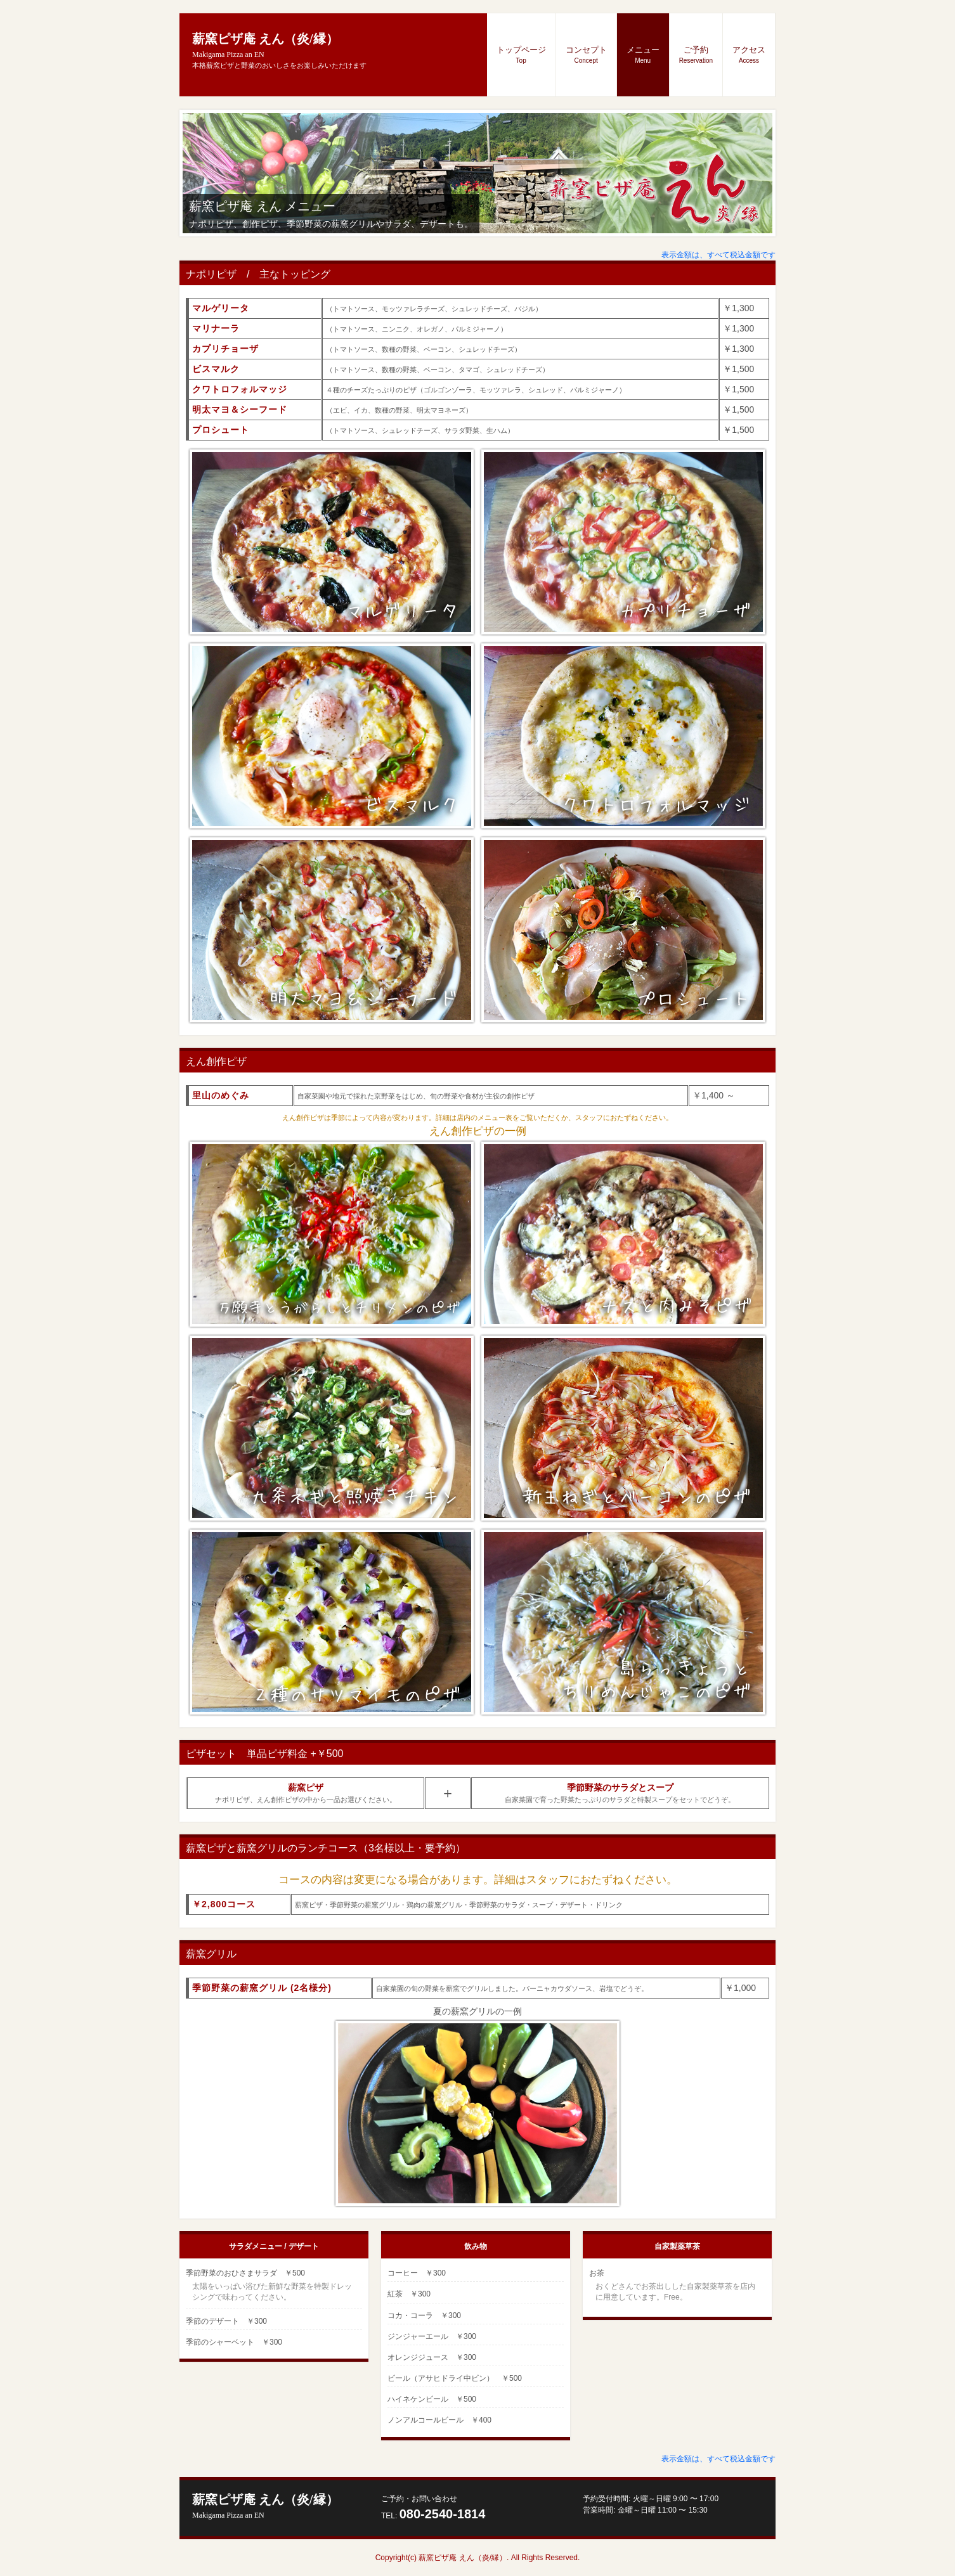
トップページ (521, 54)
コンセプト (586, 54)
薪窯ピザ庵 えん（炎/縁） (265, 2506)
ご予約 (696, 54)
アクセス (748, 54)
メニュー (643, 54)
